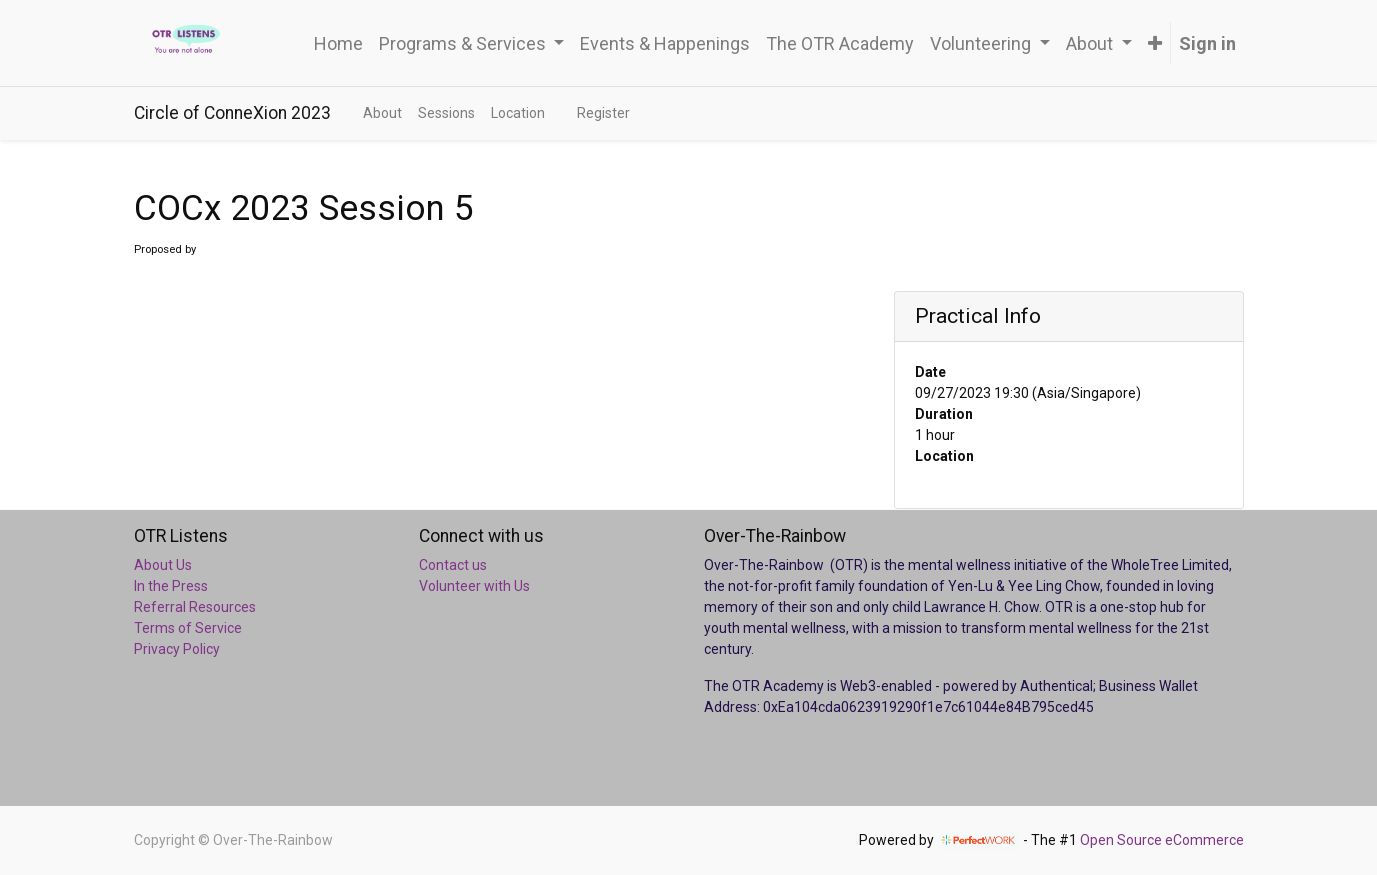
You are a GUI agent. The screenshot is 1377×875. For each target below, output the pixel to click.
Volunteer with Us (474, 586)
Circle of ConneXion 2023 (232, 113)
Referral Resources (195, 607)
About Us (163, 565)
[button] (1155, 43)
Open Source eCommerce (1162, 840)
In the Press (171, 586)
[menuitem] (338, 43)
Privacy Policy (177, 649)
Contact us (453, 565)
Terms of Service (188, 628)
